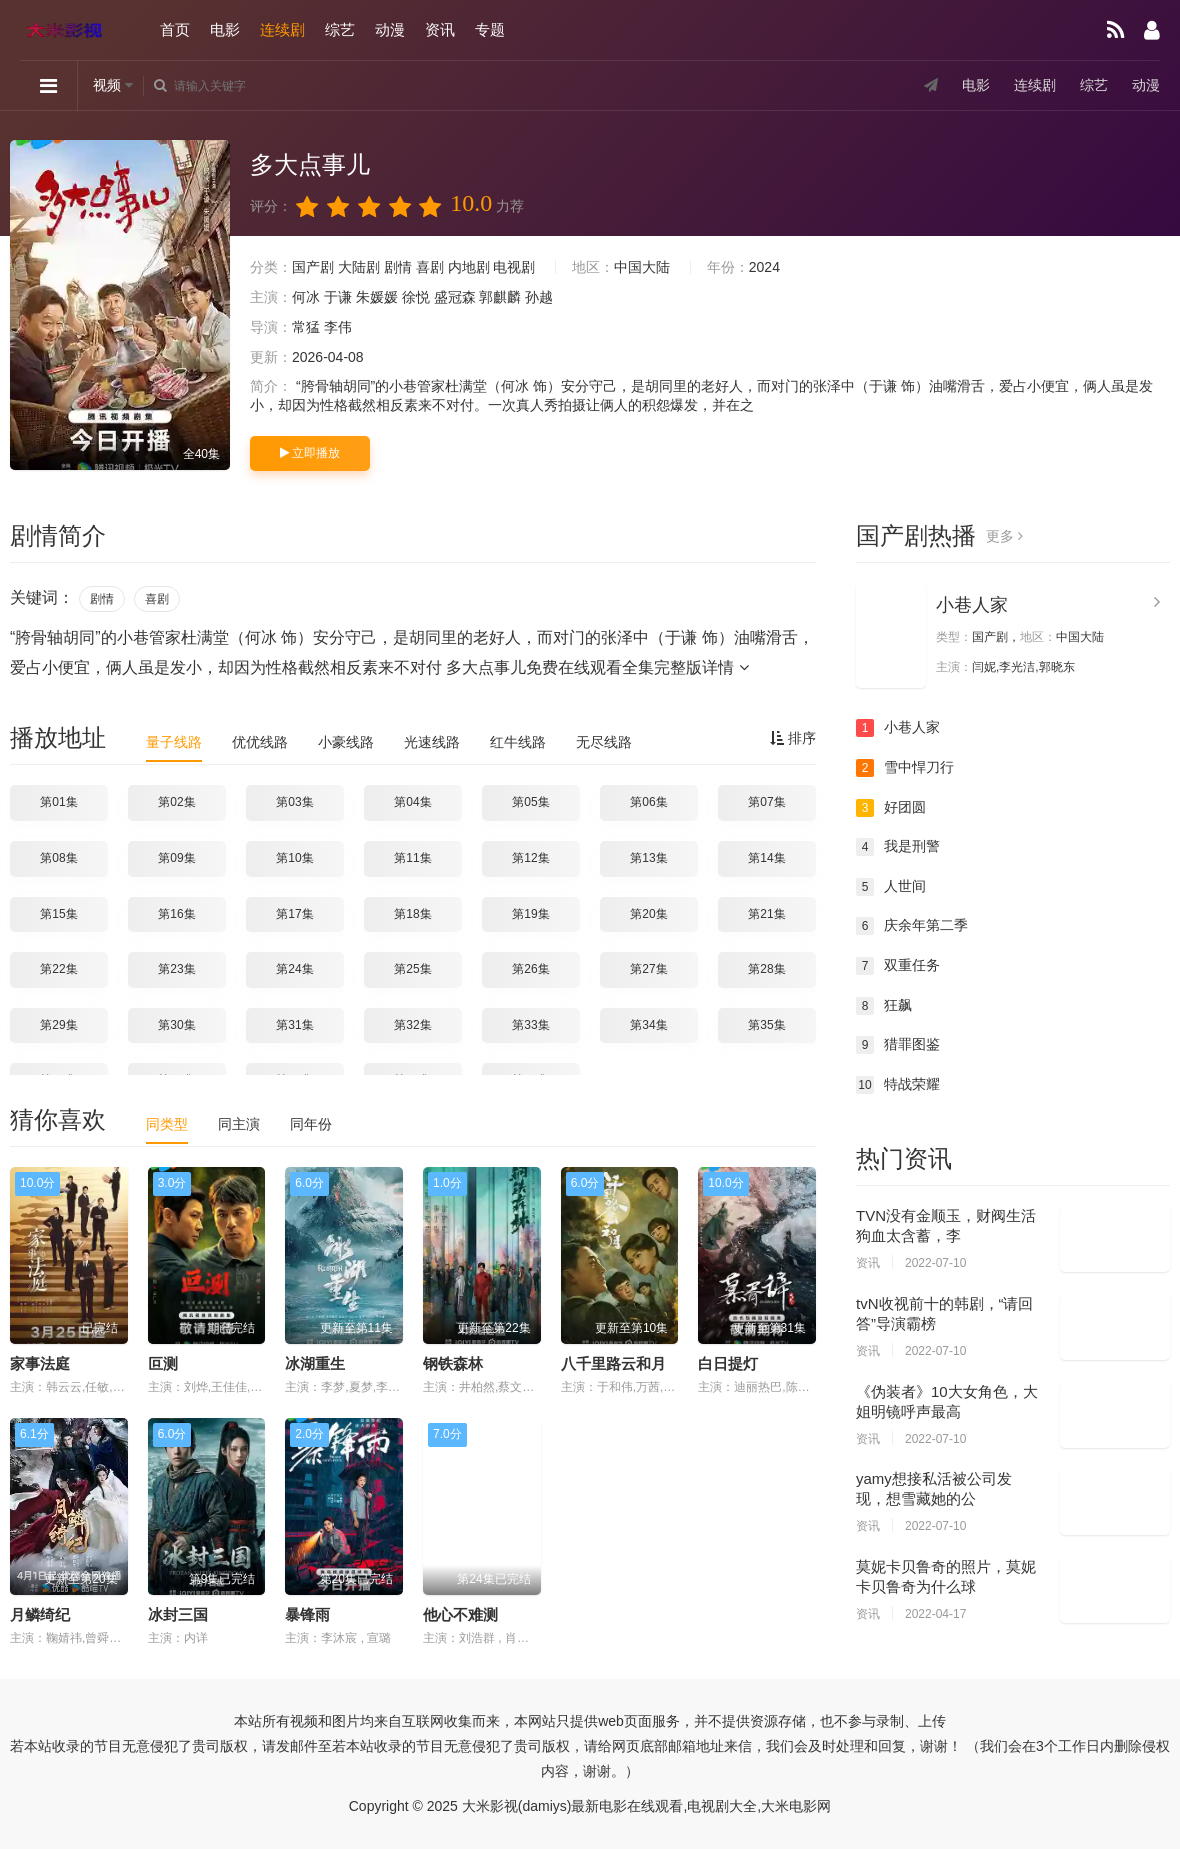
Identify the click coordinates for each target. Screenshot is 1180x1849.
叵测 (163, 1363)
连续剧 (282, 29)
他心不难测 (460, 1614)
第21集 (766, 914)
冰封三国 (178, 1614)
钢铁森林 (453, 1363)
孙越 (539, 297)
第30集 (176, 1025)
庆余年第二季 (912, 926)
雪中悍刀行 (905, 768)
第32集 (412, 1025)
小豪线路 (346, 742)
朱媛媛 (377, 297)
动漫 (390, 29)
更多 (1004, 536)
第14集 (766, 858)
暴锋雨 (307, 1614)
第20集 (648, 914)
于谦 (338, 297)
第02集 (176, 802)
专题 (490, 29)
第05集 (530, 802)
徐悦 (416, 297)
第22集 (58, 969)
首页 (175, 29)
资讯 (440, 29)
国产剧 (313, 267)
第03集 (294, 802)
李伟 (338, 327)
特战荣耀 (898, 1085)
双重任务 (898, 966)
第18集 (412, 914)
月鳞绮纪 (40, 1614)
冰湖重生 (315, 1363)
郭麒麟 (500, 297)
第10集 (294, 858)
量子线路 (174, 742)
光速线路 (432, 742)
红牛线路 (518, 742)
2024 (764, 267)
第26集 (530, 969)
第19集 (530, 914)
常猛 (306, 327)
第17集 (294, 914)
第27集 (648, 969)
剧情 (398, 267)
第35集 (766, 1025)
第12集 (530, 858)
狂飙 (884, 1006)
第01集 (58, 802)
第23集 (176, 969)
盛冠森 (455, 297)
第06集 (648, 802)
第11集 (412, 858)
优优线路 (260, 742)
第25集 (412, 969)
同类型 (167, 1124)
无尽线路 (604, 742)
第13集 (648, 858)
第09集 (176, 858)
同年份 (311, 1124)
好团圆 (891, 808)
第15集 (58, 914)
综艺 (340, 29)
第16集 (176, 914)
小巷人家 (972, 605)
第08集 (58, 858)
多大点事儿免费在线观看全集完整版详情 (597, 667)
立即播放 (310, 453)
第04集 (412, 802)
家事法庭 (40, 1363)
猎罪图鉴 (898, 1045)
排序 (793, 738)
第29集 (58, 1025)
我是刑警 (898, 847)
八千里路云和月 (613, 1363)
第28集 (766, 969)
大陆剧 (359, 267)
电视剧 (514, 267)
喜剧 (430, 267)
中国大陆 (642, 267)
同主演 (239, 1124)
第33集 (530, 1025)
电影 (225, 29)
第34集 (648, 1025)
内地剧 (469, 267)
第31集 (294, 1025)
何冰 (306, 297)
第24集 (294, 969)
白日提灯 (728, 1363)
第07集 (766, 802)
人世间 (891, 887)
